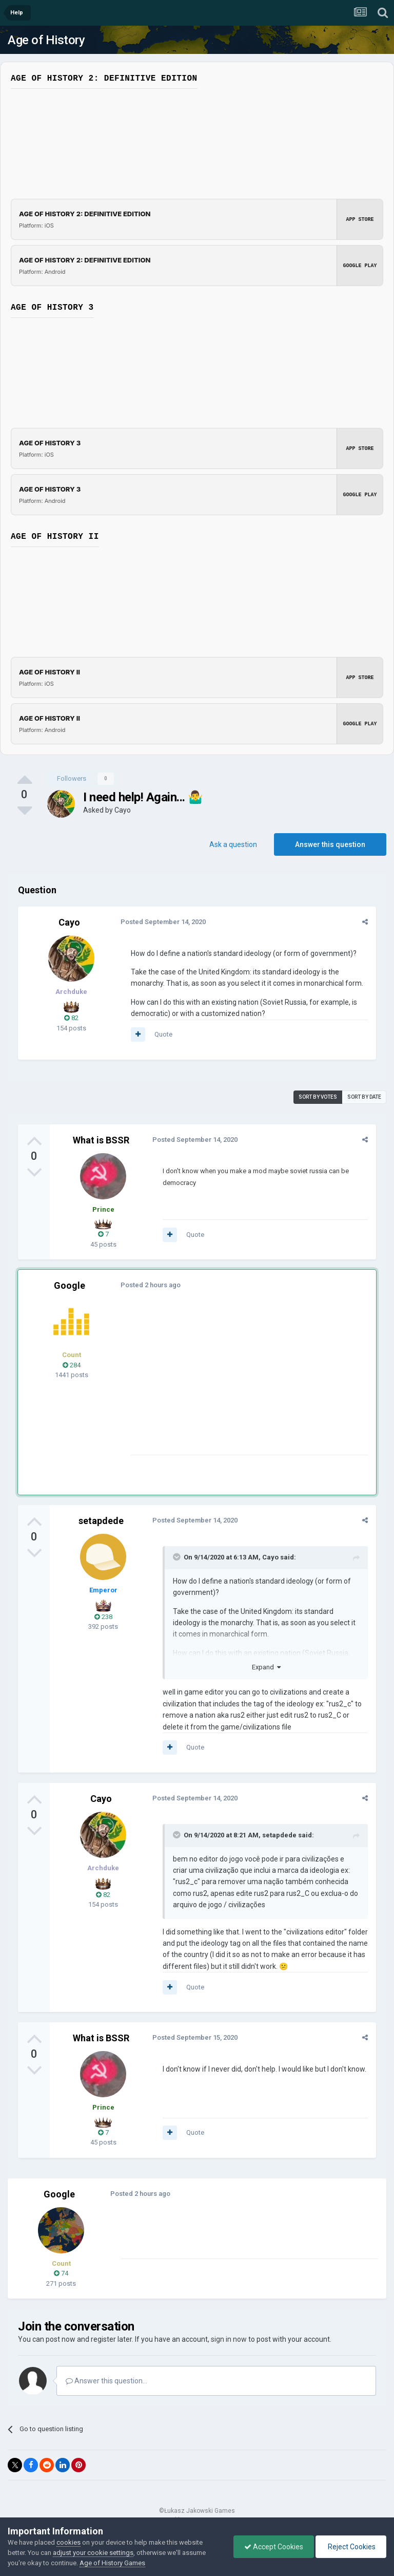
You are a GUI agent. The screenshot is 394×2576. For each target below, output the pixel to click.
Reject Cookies (351, 2547)
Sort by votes (318, 1097)
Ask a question (233, 844)
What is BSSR (101, 1140)
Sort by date (364, 1097)
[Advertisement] (251, 1383)
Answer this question (330, 844)
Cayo (122, 810)
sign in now (229, 2339)
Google (69, 1285)
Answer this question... (106, 2381)
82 (71, 1018)
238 (103, 1617)
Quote (163, 1034)
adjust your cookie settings (93, 2552)
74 (61, 2273)
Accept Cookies (273, 2547)
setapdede (101, 1520)
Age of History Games (112, 2563)
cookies (68, 2542)
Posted (163, 922)
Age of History (46, 40)
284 (72, 1365)
